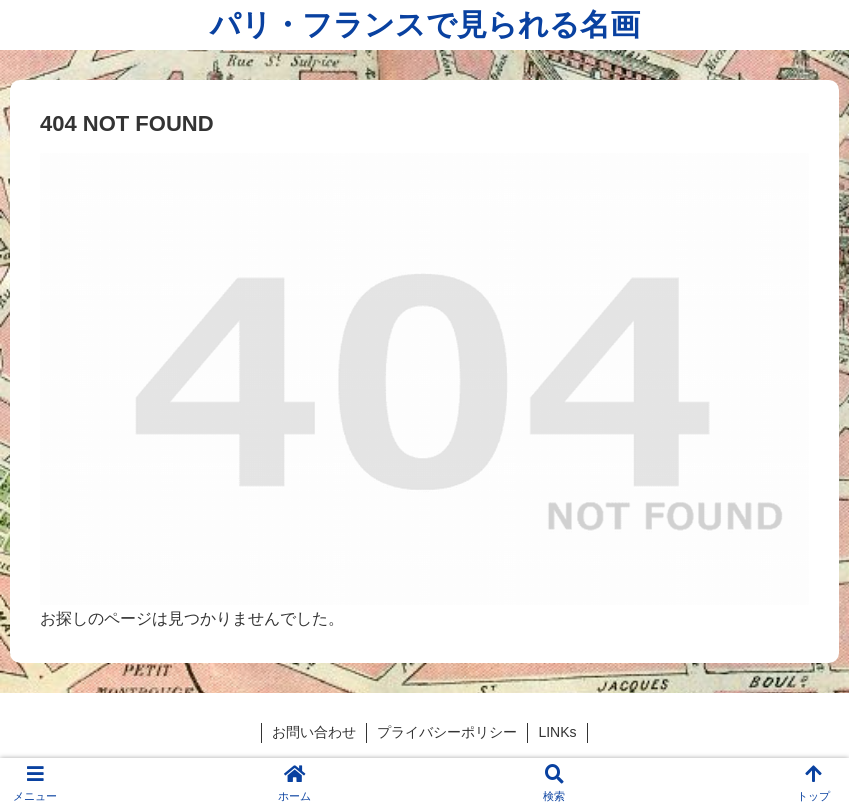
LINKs (557, 732)
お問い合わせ (314, 732)
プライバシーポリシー (447, 732)
